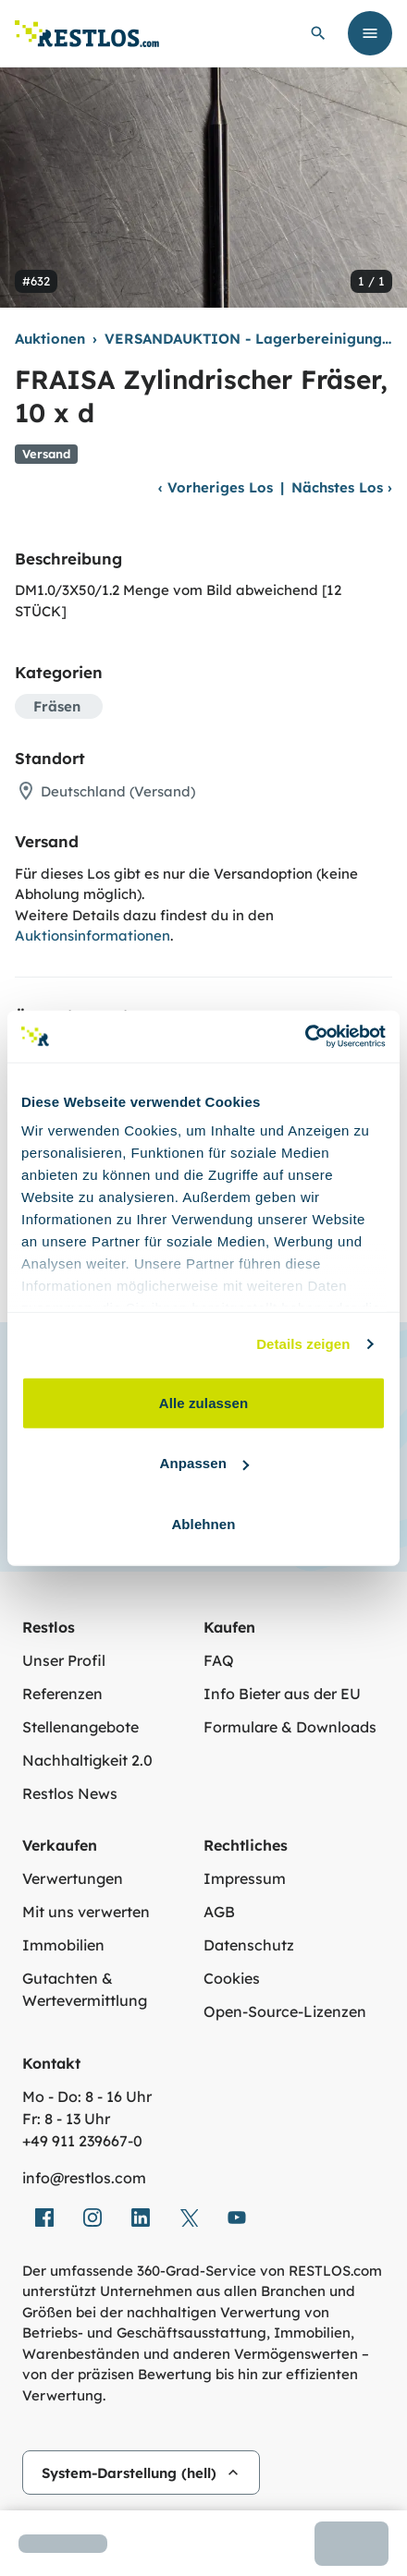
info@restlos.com (84, 2178)
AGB (219, 1911)
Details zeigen (303, 1344)
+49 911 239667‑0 (82, 2141)
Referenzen (62, 1693)
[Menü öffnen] (370, 33)
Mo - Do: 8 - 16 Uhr (87, 2096)
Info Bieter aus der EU (282, 1693)
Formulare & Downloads (290, 1727)
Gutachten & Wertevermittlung (84, 1989)
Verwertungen (72, 1878)
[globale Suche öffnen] (318, 33)
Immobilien (63, 1945)
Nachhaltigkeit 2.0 (87, 1760)
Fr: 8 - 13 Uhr (66, 2118)
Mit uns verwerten (86, 1911)
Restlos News (69, 1793)
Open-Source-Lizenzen (285, 2011)
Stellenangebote (80, 1727)
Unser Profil (63, 1660)
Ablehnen (203, 1523)
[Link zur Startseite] (87, 33)
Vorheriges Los (215, 487)
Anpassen (205, 1463)
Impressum (245, 1878)
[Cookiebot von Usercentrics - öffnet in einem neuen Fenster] (305, 1037)
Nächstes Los (341, 487)
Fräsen (56, 706)
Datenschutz (249, 1945)
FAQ (219, 1660)
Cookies (232, 1978)
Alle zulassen (203, 1402)
